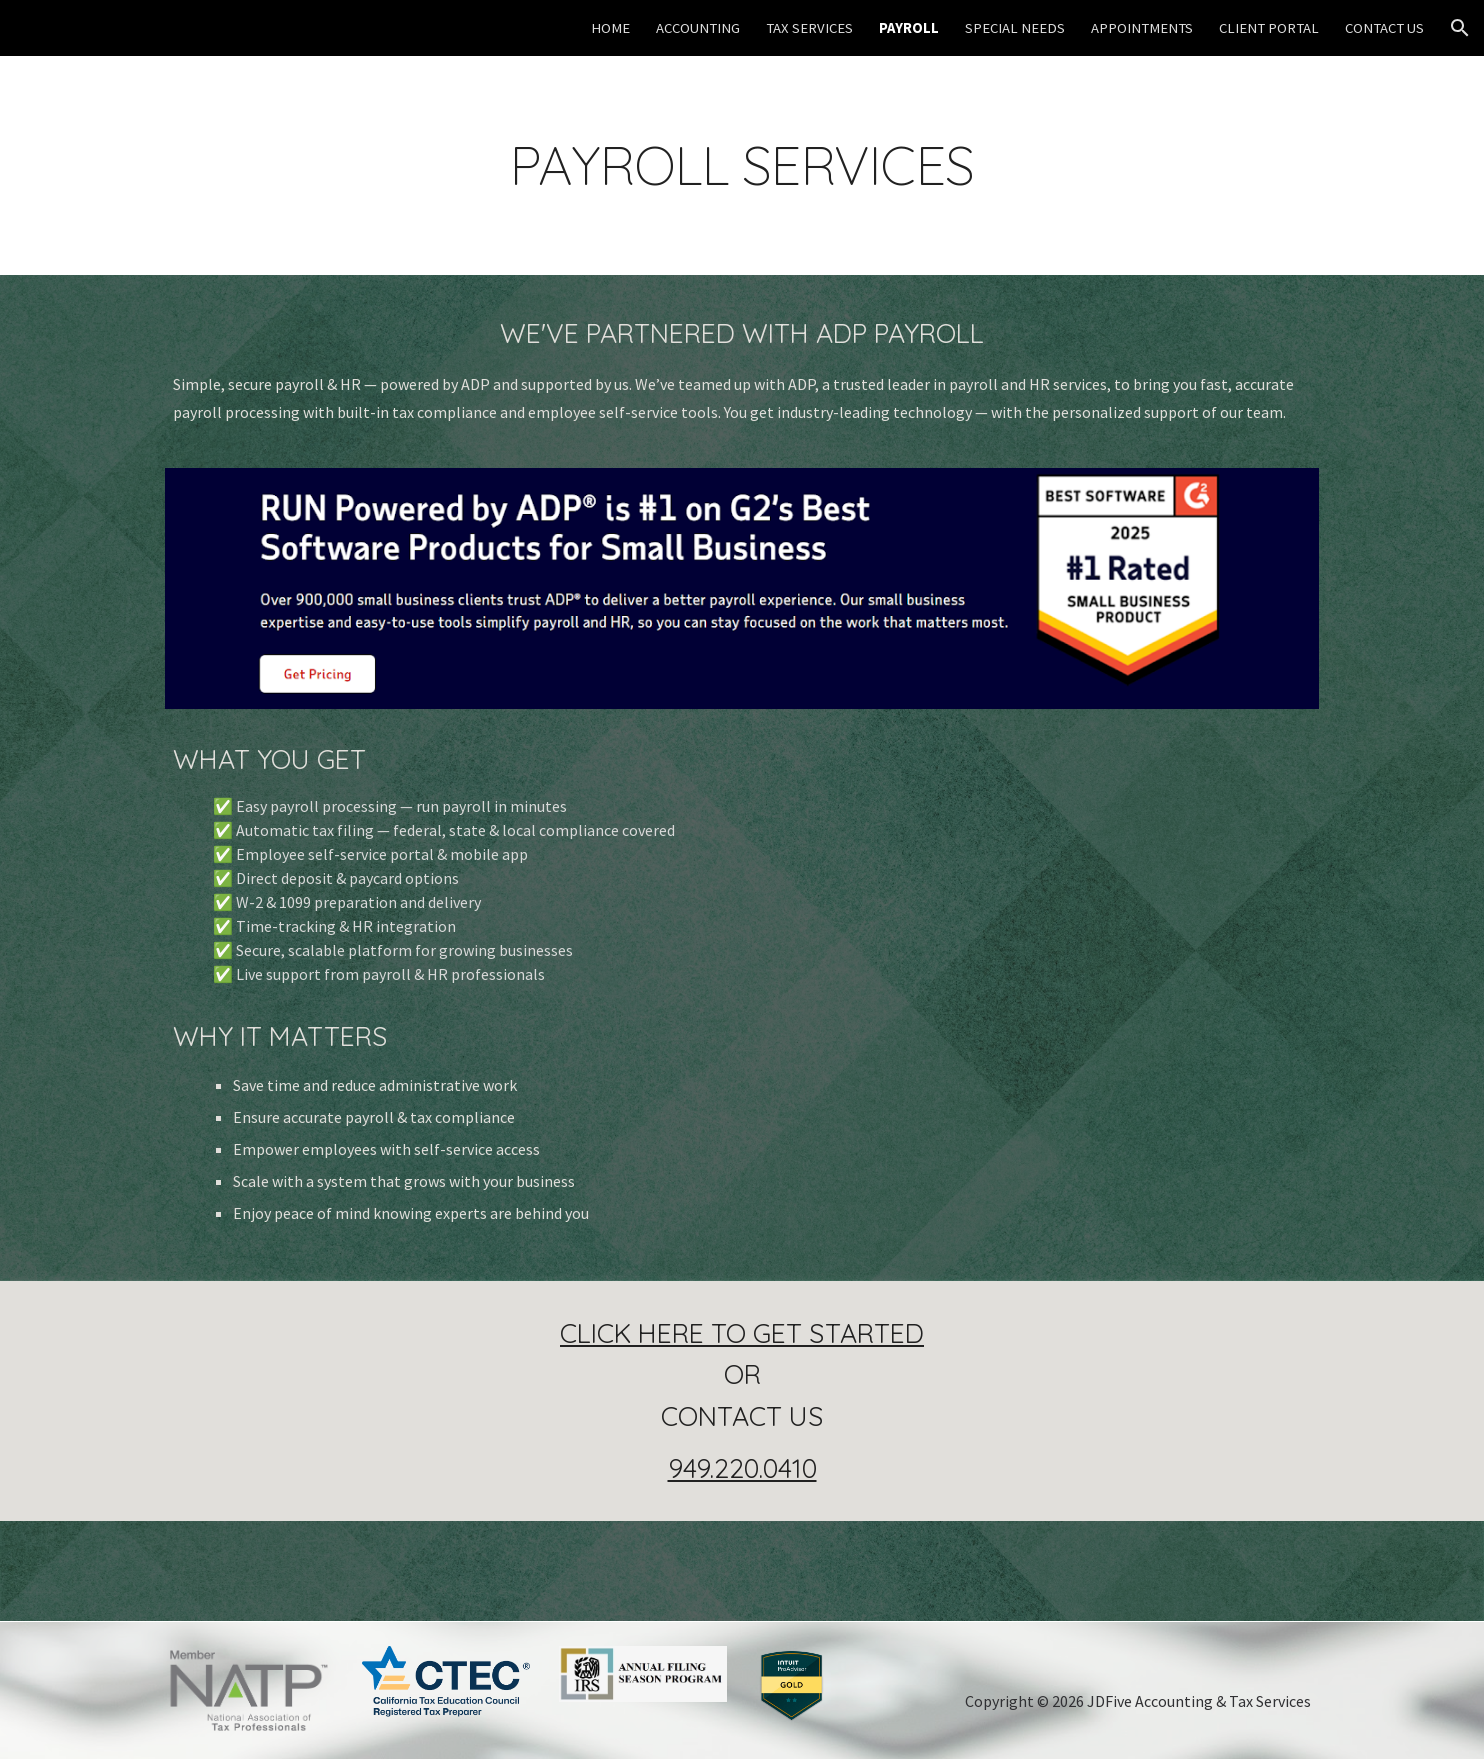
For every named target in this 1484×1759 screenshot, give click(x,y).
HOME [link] (610, 28)
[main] (742, 165)
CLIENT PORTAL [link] (1269, 28)
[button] (1460, 28)
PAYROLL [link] (909, 28)
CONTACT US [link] (1384, 28)
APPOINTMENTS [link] (1142, 28)
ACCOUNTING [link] (698, 28)
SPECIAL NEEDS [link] (1015, 28)
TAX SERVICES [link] (809, 28)
